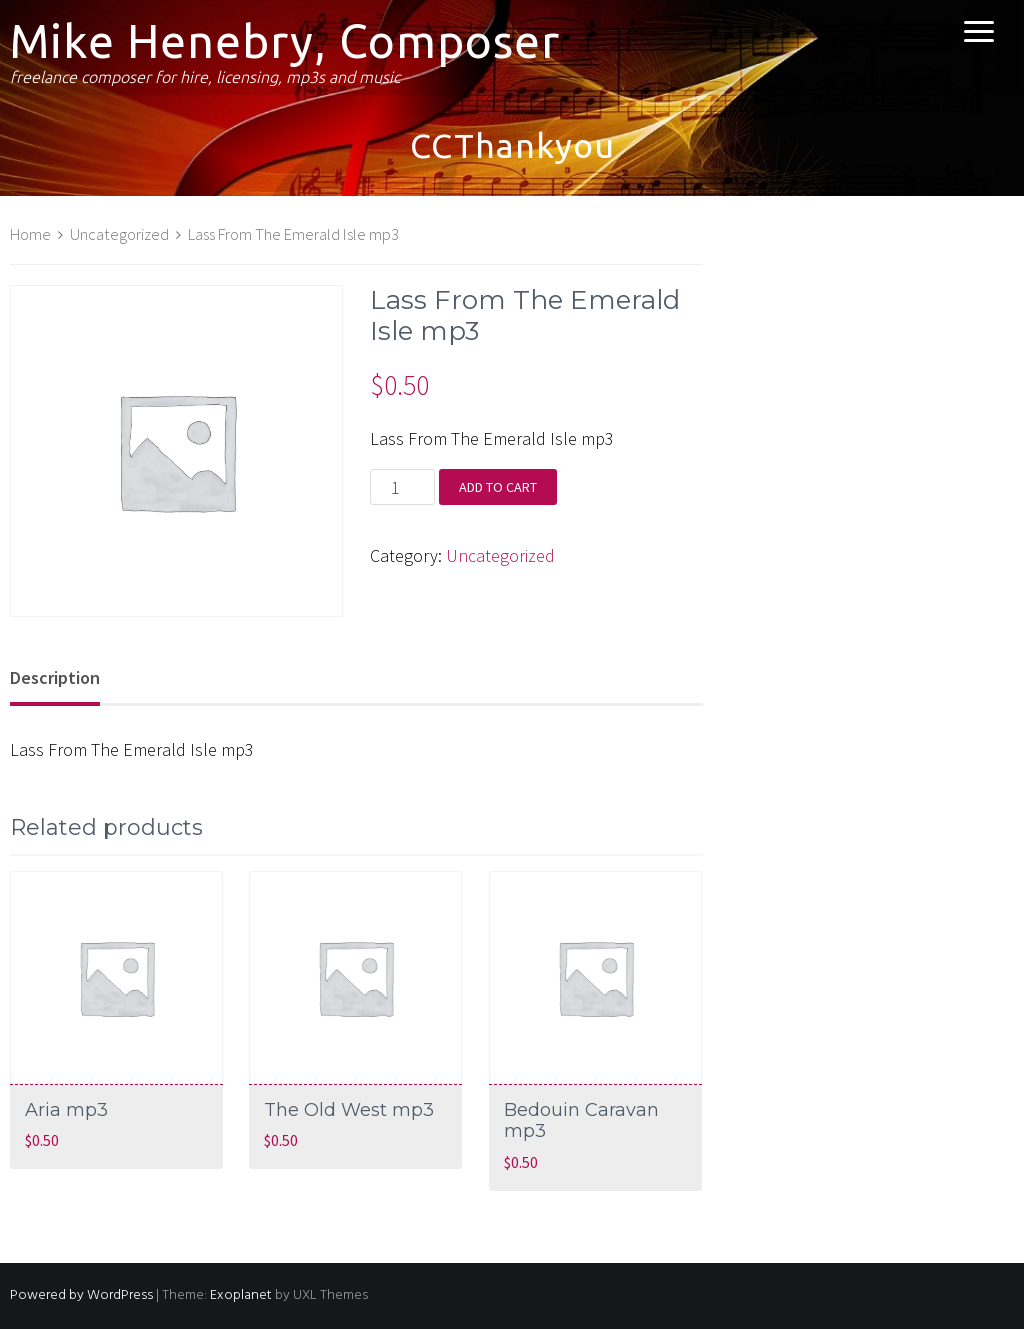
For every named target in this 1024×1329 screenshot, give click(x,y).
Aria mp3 (66, 1110)
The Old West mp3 (349, 1110)
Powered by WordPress (81, 1295)
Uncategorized (119, 234)
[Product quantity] (402, 487)
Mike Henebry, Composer (285, 41)
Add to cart (498, 487)
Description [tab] (55, 677)
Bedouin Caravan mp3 (581, 1121)
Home (30, 234)
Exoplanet (241, 1295)
